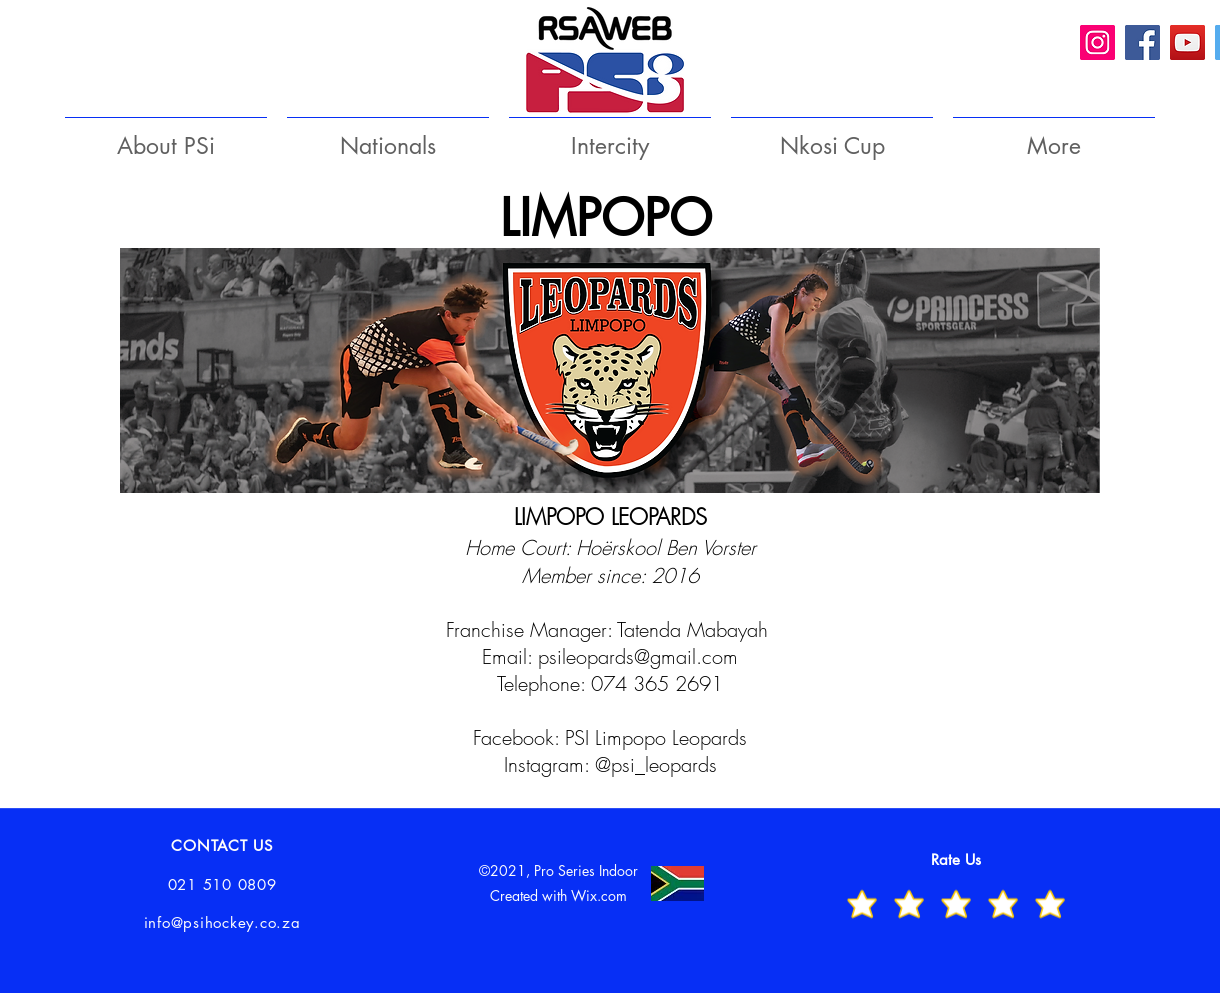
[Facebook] (1142, 42)
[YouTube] (1187, 42)
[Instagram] (1097, 42)
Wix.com (599, 895)
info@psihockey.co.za (222, 922)
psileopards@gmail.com (638, 656)
